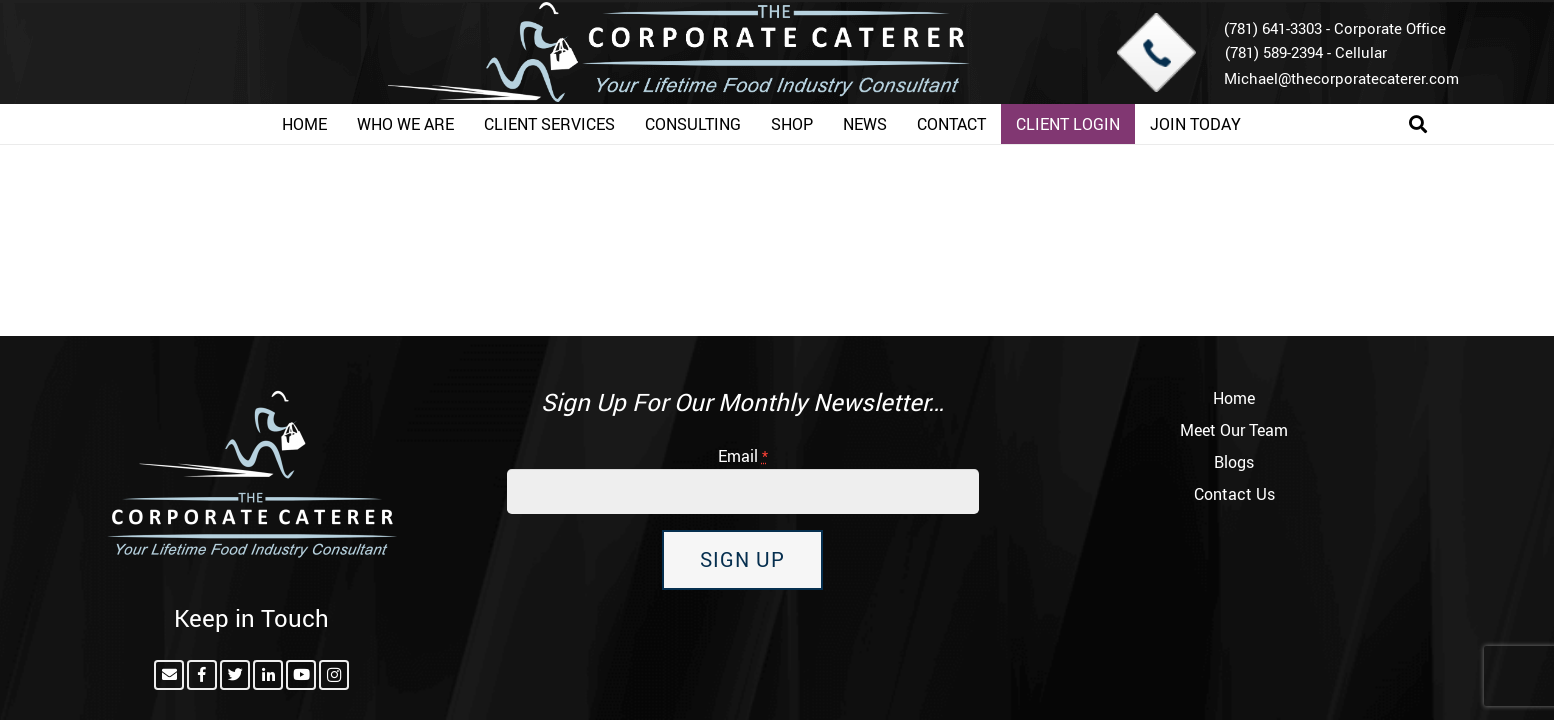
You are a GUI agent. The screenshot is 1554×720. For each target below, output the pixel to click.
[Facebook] (202, 675)
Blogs (1234, 462)
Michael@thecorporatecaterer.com (1341, 78)
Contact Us (1234, 494)
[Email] (169, 675)
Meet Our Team (1234, 430)
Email (743, 456)
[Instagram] (334, 675)
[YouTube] (301, 675)
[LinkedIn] (268, 675)
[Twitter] (235, 675)
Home (1234, 398)
